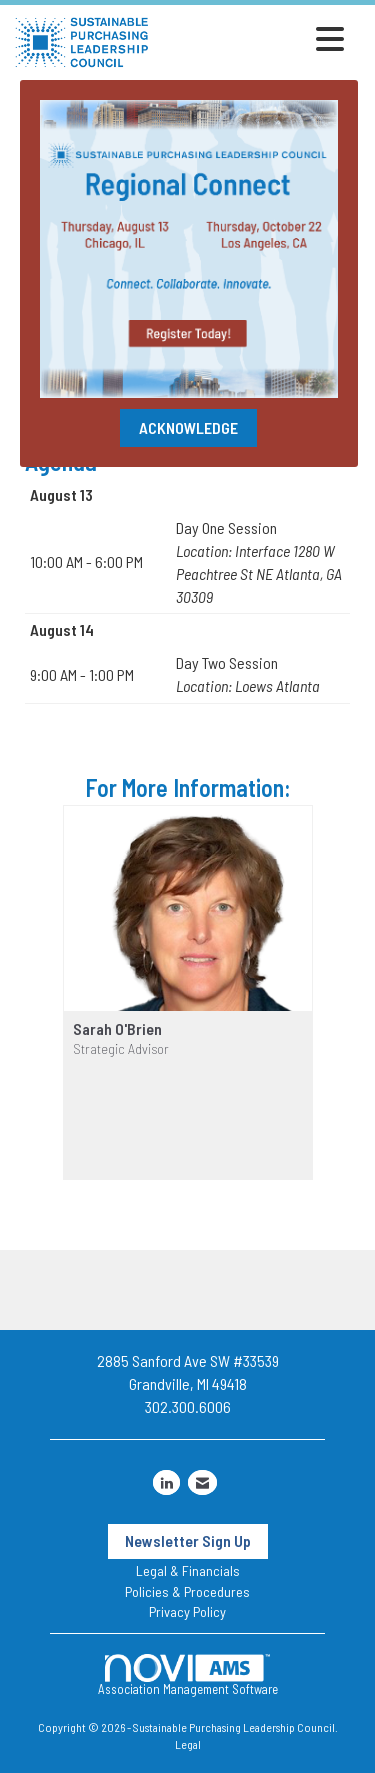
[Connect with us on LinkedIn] (166, 1482)
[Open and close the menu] (252, 39)
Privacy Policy (187, 1611)
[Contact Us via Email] (202, 1482)
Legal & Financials (188, 1570)
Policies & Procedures (187, 1591)
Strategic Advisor (121, 1048)
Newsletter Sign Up (188, 1540)
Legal (188, 1744)
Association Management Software (188, 1675)
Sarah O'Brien (117, 1029)
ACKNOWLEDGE (188, 427)
